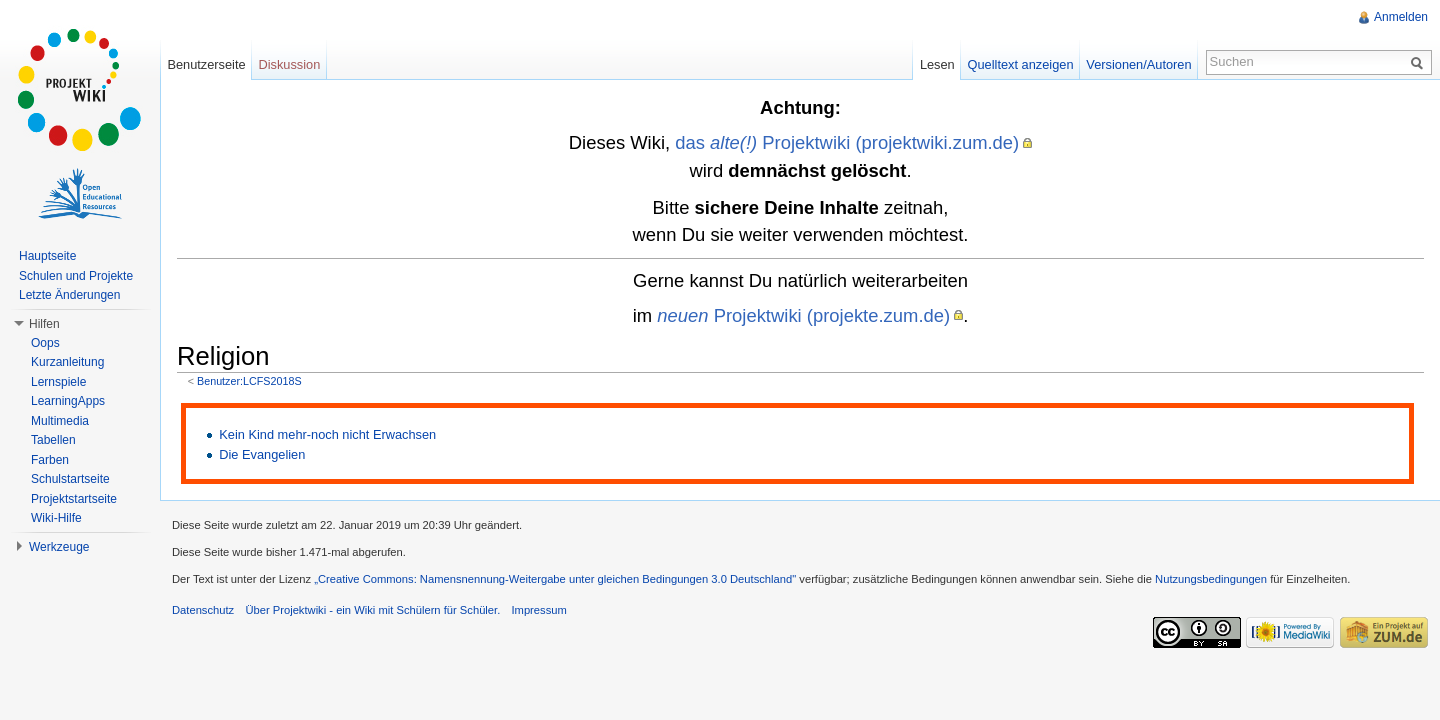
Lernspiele (58, 382)
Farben (50, 460)
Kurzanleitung (67, 362)
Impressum (538, 610)
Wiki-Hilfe (56, 518)
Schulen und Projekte (76, 276)
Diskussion (289, 64)
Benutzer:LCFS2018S (249, 381)
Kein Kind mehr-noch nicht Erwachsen (327, 434)
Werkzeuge (59, 547)
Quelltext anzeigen (1021, 64)
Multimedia (60, 421)
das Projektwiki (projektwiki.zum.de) (847, 142)
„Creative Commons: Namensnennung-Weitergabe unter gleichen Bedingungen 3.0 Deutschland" (555, 579)
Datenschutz (203, 610)
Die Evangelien (262, 454)
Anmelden (1401, 17)
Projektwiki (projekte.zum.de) (803, 315)
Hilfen (44, 324)
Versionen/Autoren (1138, 64)
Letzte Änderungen (69, 295)
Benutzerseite (206, 64)
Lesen (937, 64)
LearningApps (68, 401)
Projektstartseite (74, 499)
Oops (45, 343)
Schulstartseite (70, 479)
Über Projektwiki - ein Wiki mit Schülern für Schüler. (372, 610)
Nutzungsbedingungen (1211, 579)
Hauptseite (47, 256)
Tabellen (53, 440)
